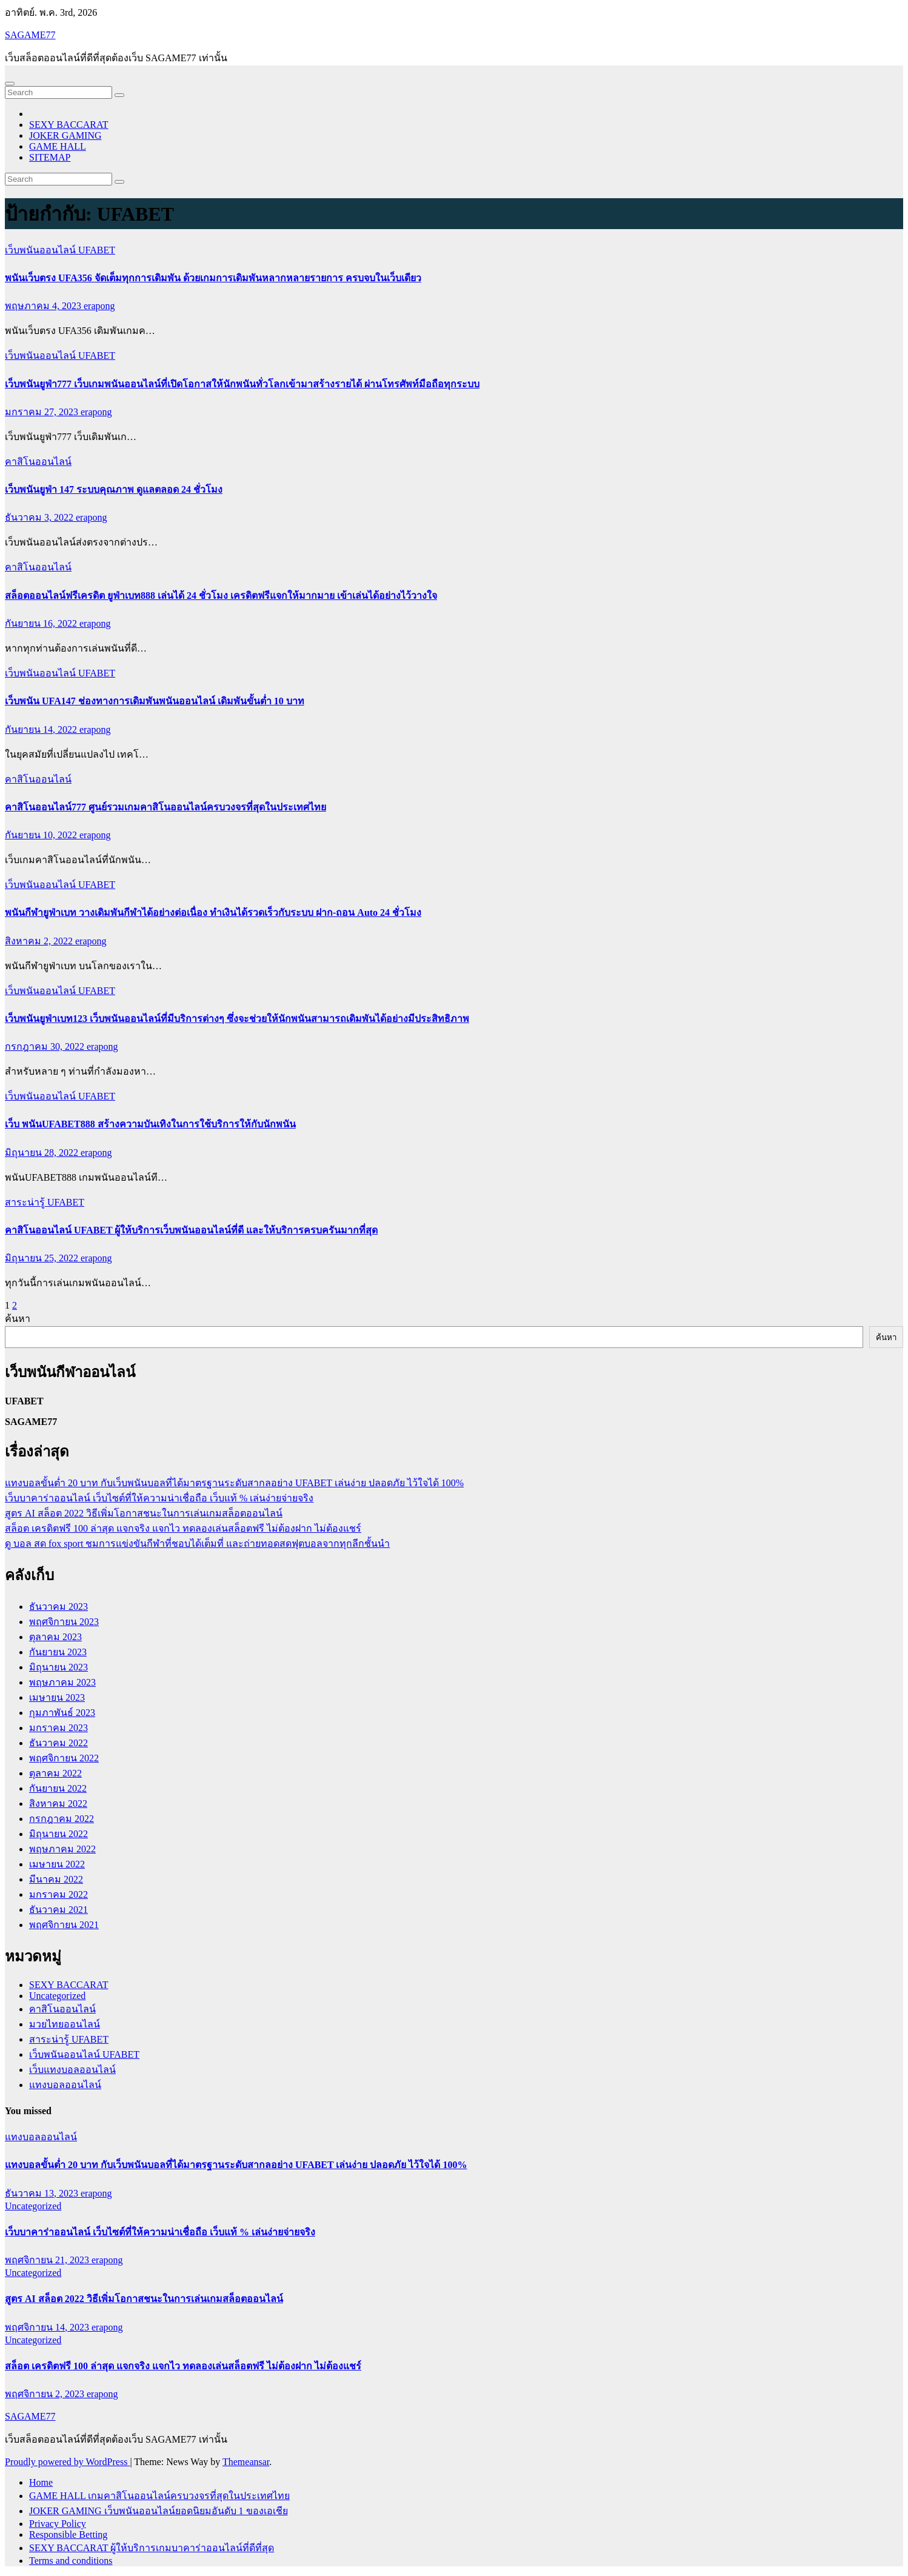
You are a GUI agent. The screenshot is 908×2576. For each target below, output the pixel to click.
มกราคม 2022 (58, 1894)
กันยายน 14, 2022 (42, 729)
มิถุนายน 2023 (58, 1667)
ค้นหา (17, 1318)
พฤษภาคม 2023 (62, 1682)
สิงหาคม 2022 (58, 1803)
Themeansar (245, 2462)
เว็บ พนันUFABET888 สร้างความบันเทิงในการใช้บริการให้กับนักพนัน (150, 1124)
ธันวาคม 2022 (58, 1743)
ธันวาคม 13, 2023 (43, 2193)
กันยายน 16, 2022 (42, 623)
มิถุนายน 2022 (58, 1834)
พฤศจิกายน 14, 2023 (48, 2327)
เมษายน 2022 (57, 1864)
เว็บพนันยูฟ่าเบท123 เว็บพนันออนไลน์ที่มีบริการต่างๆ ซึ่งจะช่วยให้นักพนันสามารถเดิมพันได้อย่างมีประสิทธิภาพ (237, 1018)
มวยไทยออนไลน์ (64, 2024)
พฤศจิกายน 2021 (64, 1925)
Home (41, 2482)
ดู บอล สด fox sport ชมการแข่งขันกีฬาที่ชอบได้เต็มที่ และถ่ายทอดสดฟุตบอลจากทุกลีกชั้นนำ (197, 1543)
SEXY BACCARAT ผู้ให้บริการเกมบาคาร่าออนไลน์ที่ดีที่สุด (151, 2548)
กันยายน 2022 (58, 1788)
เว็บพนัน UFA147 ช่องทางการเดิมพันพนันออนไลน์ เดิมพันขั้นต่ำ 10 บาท (154, 701)
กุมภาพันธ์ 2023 (62, 1712)
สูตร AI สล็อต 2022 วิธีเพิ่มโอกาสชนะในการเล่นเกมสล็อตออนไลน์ (143, 1513)
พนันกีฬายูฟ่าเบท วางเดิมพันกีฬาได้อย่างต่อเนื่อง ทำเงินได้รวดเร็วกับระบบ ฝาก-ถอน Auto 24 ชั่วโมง (213, 912)
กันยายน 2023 (58, 1652)
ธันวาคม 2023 (58, 1606)
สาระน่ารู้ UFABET (44, 1202)
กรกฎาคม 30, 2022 (46, 1046)
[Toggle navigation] (10, 83)
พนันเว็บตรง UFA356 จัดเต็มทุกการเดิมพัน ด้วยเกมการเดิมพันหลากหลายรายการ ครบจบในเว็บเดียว (213, 278)
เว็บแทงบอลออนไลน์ (72, 2069)
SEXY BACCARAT (68, 124)
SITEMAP (49, 157)
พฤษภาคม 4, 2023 (44, 306)
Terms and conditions (71, 2560)
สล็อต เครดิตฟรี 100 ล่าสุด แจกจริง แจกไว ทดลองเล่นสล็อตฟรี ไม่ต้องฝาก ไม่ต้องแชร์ (183, 1528)
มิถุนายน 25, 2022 (43, 1258)
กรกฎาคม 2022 (61, 1819)
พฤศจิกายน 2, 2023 (46, 2394)
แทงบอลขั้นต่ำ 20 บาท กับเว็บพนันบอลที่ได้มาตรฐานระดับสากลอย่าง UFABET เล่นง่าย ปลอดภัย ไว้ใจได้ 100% (234, 1483)
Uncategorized (57, 1995)
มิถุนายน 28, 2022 (43, 1152)
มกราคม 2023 (58, 1728)
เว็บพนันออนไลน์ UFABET (60, 250)
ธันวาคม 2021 (58, 1909)
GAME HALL (57, 146)
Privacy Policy (57, 2523)
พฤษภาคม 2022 (62, 1849)
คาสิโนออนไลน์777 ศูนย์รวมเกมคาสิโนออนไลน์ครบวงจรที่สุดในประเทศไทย (165, 807)
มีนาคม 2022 (56, 1879)
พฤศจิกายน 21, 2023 (48, 2260)
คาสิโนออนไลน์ (38, 461)
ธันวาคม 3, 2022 (40, 517)
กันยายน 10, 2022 (42, 835)
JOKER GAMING (65, 135)
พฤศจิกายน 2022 (64, 1758)
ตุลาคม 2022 (55, 1773)
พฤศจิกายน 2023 (64, 1622)
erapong (99, 306)
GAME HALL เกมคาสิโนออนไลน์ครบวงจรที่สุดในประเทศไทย (159, 2496)
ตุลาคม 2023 (55, 1637)
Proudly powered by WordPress (67, 2462)
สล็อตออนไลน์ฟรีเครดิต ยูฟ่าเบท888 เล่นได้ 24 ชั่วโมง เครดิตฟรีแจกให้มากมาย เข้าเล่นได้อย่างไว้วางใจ (221, 595)
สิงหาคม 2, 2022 (40, 941)
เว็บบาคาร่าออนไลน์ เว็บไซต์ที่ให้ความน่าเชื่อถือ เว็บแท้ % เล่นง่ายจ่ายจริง (159, 1498)
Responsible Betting (68, 2534)
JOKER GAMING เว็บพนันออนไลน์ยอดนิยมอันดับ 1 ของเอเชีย (158, 2511)
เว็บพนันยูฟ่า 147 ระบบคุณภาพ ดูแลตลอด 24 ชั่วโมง (113, 489)
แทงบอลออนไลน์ (65, 2085)
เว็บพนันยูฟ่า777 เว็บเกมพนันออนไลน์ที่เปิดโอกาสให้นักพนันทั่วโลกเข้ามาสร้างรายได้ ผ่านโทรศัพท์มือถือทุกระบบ (242, 384)
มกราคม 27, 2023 (43, 412)
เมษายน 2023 (57, 1697)
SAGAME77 (30, 35)
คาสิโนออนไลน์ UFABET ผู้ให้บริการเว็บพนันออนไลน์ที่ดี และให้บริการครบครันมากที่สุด (191, 1230)
